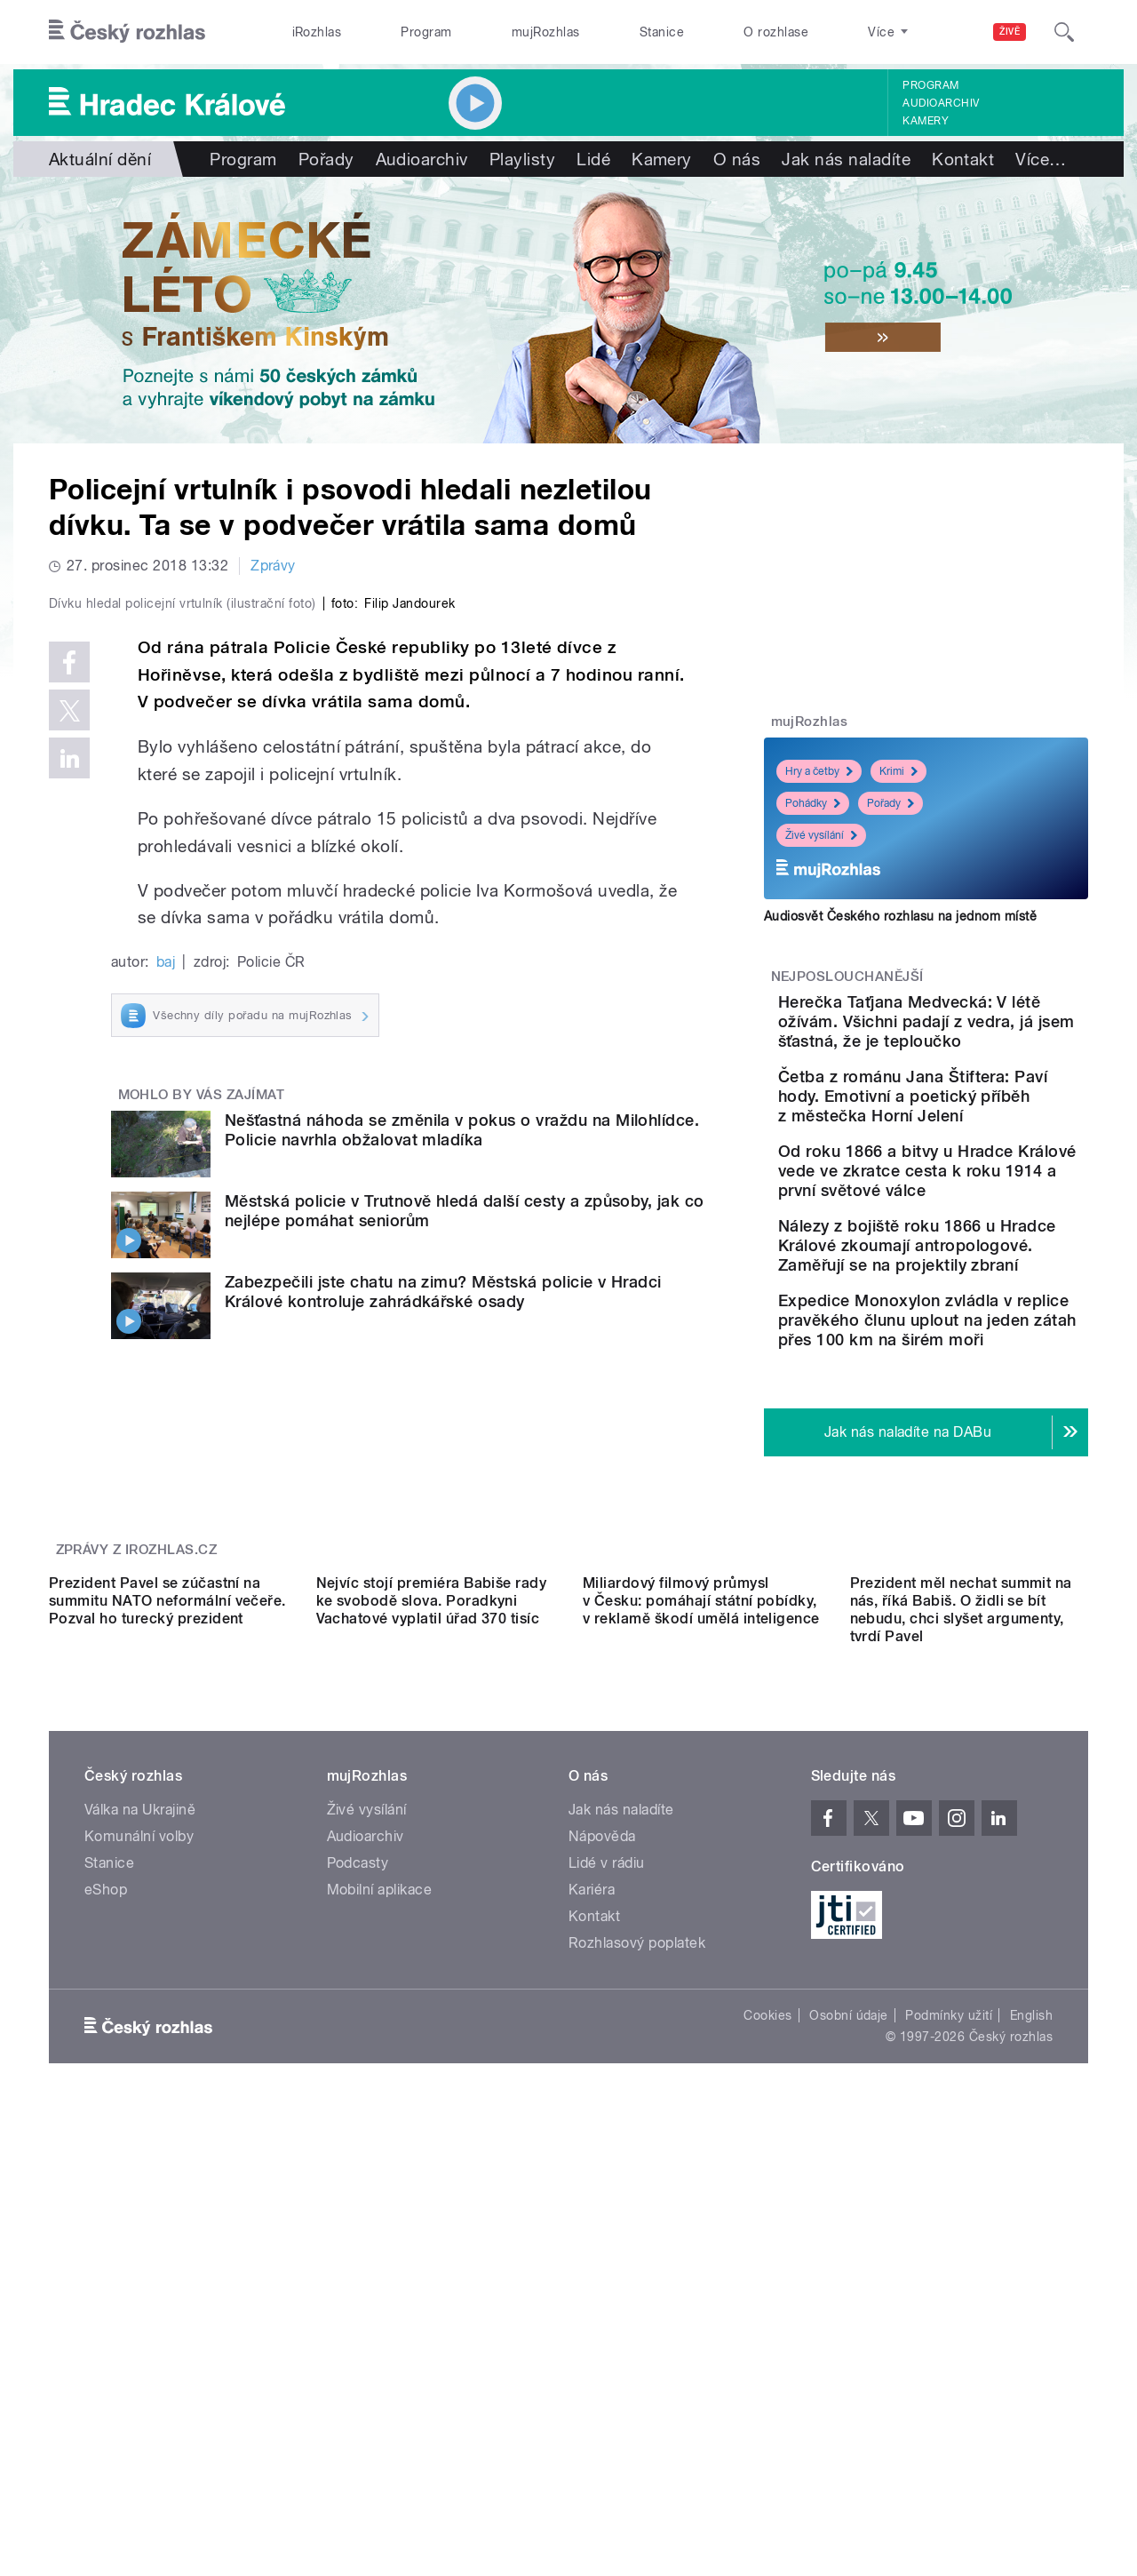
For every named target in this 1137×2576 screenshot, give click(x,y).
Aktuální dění (100, 159)
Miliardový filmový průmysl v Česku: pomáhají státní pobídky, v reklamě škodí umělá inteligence (701, 1991)
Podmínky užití (948, 2405)
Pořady (326, 159)
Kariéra (591, 2279)
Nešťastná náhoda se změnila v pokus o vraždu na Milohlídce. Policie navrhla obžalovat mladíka (462, 1507)
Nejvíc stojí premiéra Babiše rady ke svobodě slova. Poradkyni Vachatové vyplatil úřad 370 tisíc (431, 1991)
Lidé (593, 159)
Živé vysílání (821, 835)
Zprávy (273, 565)
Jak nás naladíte (846, 159)
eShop (105, 2279)
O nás (736, 159)
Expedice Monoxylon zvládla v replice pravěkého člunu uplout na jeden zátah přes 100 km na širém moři (982, 1437)
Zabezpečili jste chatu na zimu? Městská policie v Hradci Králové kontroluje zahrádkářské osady (443, 1669)
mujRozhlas (546, 32)
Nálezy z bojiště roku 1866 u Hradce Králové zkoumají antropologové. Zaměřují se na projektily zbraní (981, 1333)
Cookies (767, 2405)
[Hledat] (1064, 32)
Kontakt (963, 159)
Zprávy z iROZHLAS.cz (137, 1781)
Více (1040, 159)
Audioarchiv (940, 103)
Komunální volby (139, 2226)
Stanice (662, 32)
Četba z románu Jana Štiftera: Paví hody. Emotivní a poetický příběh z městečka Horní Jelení (980, 1145)
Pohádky (812, 803)
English (1031, 2405)
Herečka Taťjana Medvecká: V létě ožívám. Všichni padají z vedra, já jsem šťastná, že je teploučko (977, 1041)
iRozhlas (317, 32)
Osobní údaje (848, 2405)
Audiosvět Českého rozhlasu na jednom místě (900, 916)
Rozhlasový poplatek (636, 2333)
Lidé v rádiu (606, 2253)
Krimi (898, 771)
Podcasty (358, 2253)
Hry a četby (819, 771)
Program (426, 32)
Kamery (925, 121)
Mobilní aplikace (380, 2279)
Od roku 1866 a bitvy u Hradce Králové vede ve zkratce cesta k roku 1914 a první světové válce (977, 1239)
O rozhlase (775, 32)
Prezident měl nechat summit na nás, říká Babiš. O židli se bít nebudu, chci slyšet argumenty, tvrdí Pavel (961, 2000)
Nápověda (602, 2226)
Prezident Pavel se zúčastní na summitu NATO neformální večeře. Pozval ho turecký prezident (167, 1991)
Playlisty (522, 159)
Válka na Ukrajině (139, 2199)
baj (165, 1338)
